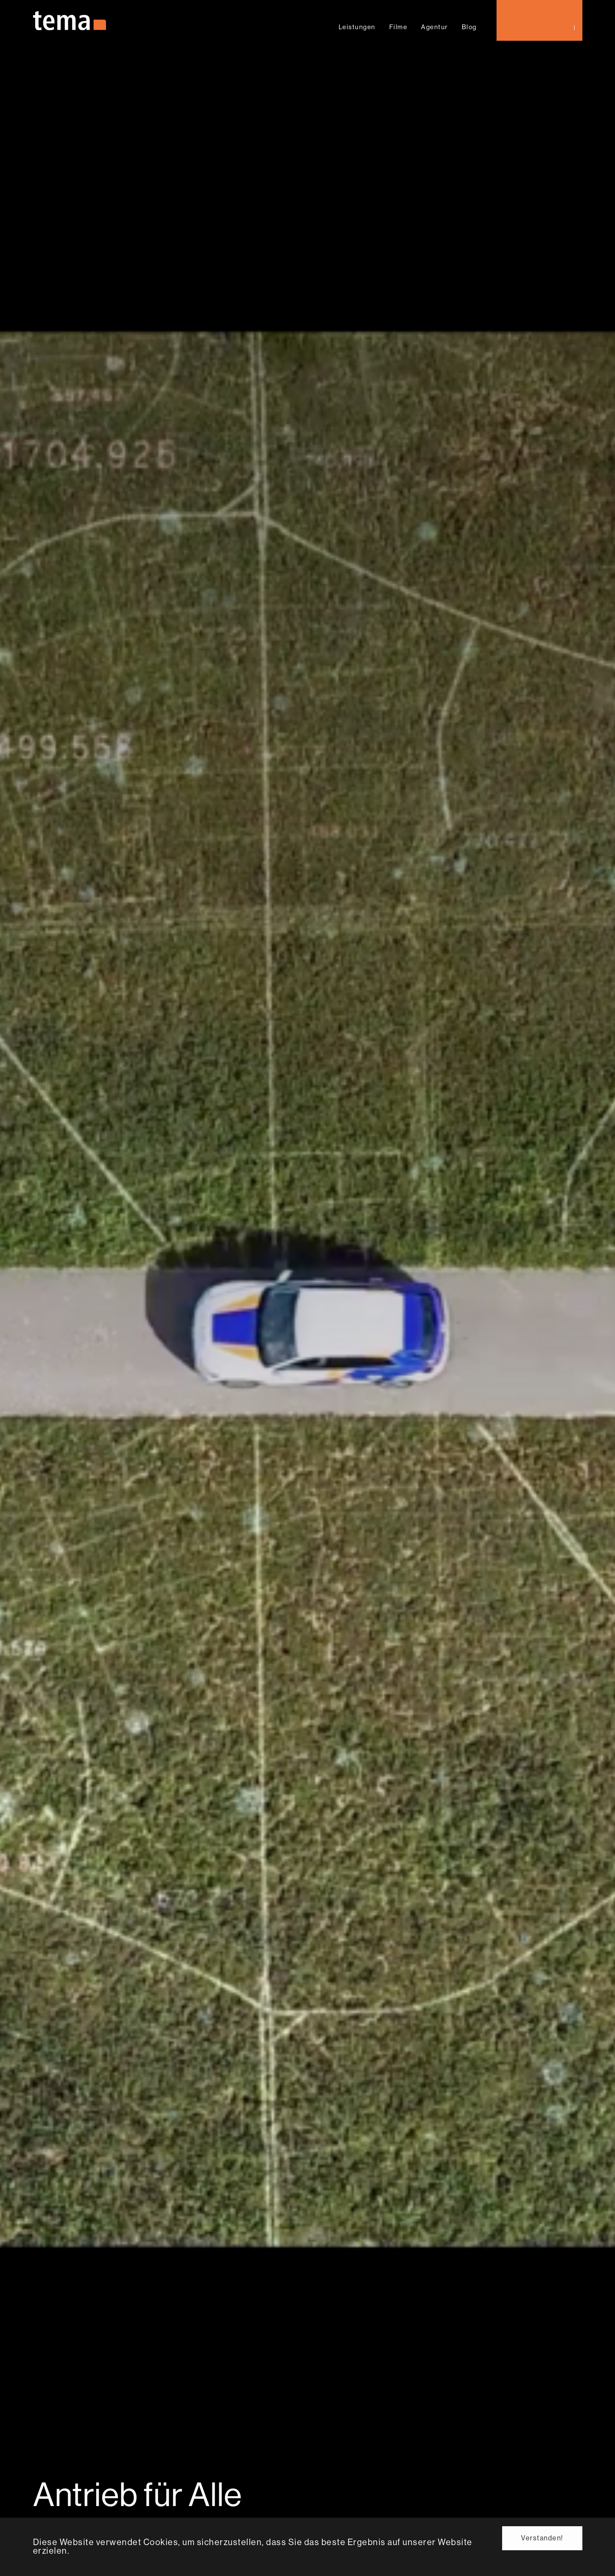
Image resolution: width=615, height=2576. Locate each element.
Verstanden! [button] (542, 2538)
